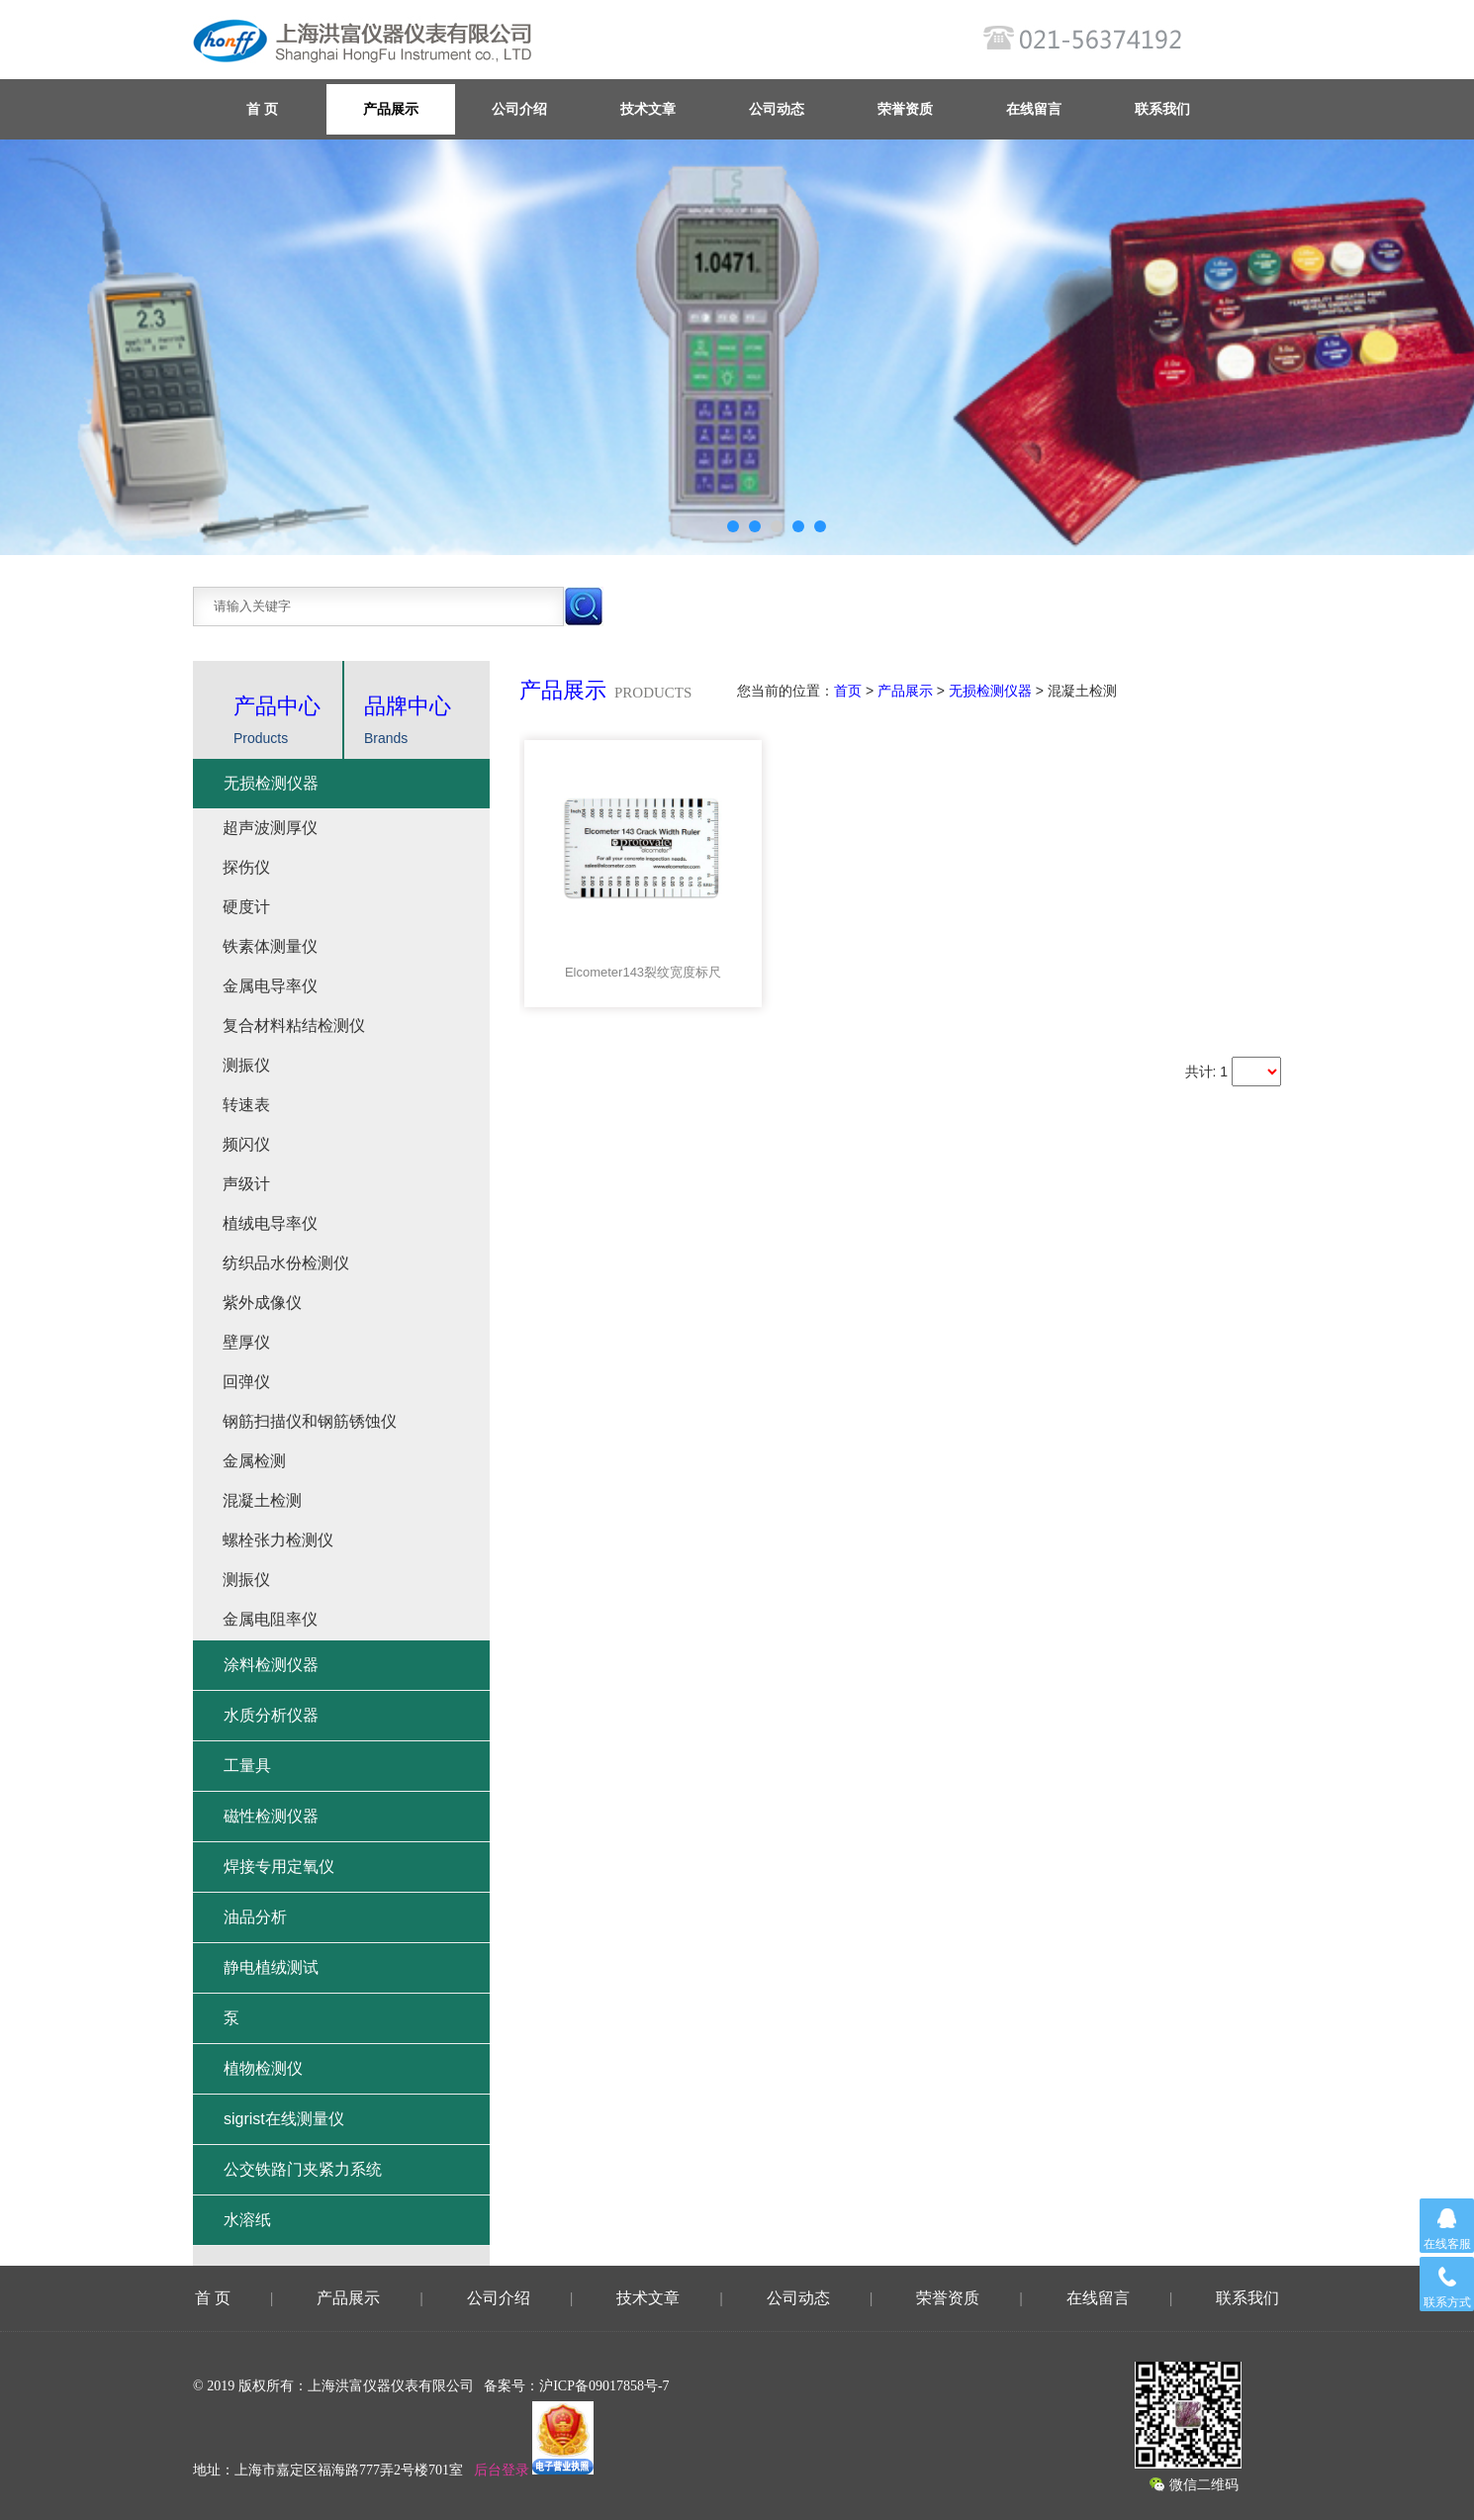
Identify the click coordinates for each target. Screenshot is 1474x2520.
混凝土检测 (262, 1500)
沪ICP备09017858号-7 (604, 2386)
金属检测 (254, 1460)
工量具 (247, 1765)
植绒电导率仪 (270, 1223)
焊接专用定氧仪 (279, 1866)
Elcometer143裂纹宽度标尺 (643, 972)
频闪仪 (246, 1144)
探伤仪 (246, 867)
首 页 (212, 2297)
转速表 (246, 1104)
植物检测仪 (263, 2068)
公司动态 (776, 109)
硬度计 (246, 906)
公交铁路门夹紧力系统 (303, 2169)
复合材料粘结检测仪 (294, 1025)
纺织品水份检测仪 (286, 1263)
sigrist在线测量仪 (284, 2118)
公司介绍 (519, 109)
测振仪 (246, 1065)
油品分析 (255, 1917)
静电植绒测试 (271, 1967)
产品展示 (390, 109)
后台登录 (501, 2470)
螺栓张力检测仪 (278, 1540)
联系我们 (1162, 109)
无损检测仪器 (990, 691)
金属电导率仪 (270, 986)
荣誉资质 (905, 109)
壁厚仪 (246, 1342)
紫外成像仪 (262, 1302)
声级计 (246, 1183)
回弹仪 (246, 1381)
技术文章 (648, 109)
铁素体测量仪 (270, 946)
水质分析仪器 (271, 1715)
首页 (848, 691)
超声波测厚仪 (270, 827)
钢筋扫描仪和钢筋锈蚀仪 (310, 1421)
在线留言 (1033, 109)
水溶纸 (247, 2219)
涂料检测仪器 (271, 1664)
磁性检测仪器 (271, 1816)
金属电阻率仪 (270, 1619)
